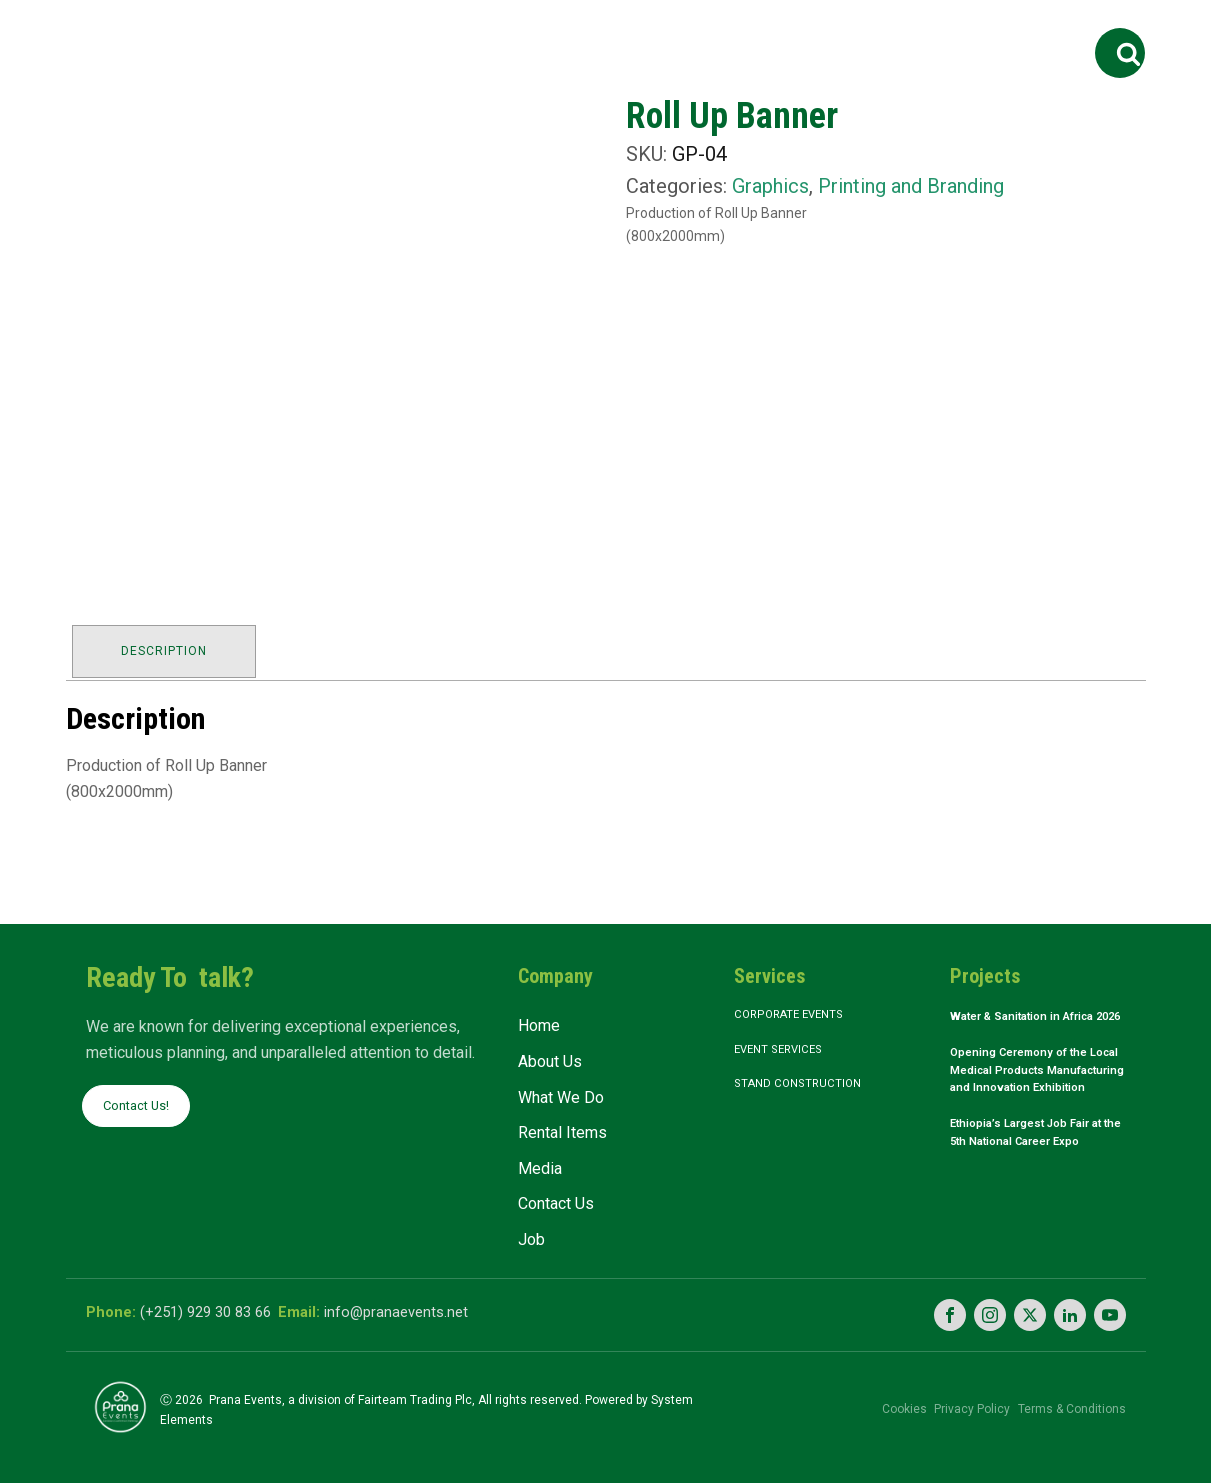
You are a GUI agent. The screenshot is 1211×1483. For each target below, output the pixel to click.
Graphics (770, 186)
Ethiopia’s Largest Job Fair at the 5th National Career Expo (1038, 1181)
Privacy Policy (956, 1399)
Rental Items (639, 32)
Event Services (790, 1049)
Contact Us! (142, 1101)
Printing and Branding (911, 186)
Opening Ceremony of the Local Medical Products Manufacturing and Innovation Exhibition (1033, 1099)
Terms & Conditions (1072, 1399)
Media (746, 32)
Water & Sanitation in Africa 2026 (1019, 1023)
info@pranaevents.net (434, 1307)
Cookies (871, 1399)
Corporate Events (802, 1010)
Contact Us (860, 32)
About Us (383, 32)
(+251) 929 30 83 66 (214, 1307)
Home (290, 32)
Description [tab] (168, 647)
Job (951, 32)
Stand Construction (810, 1087)
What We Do (498, 32)
